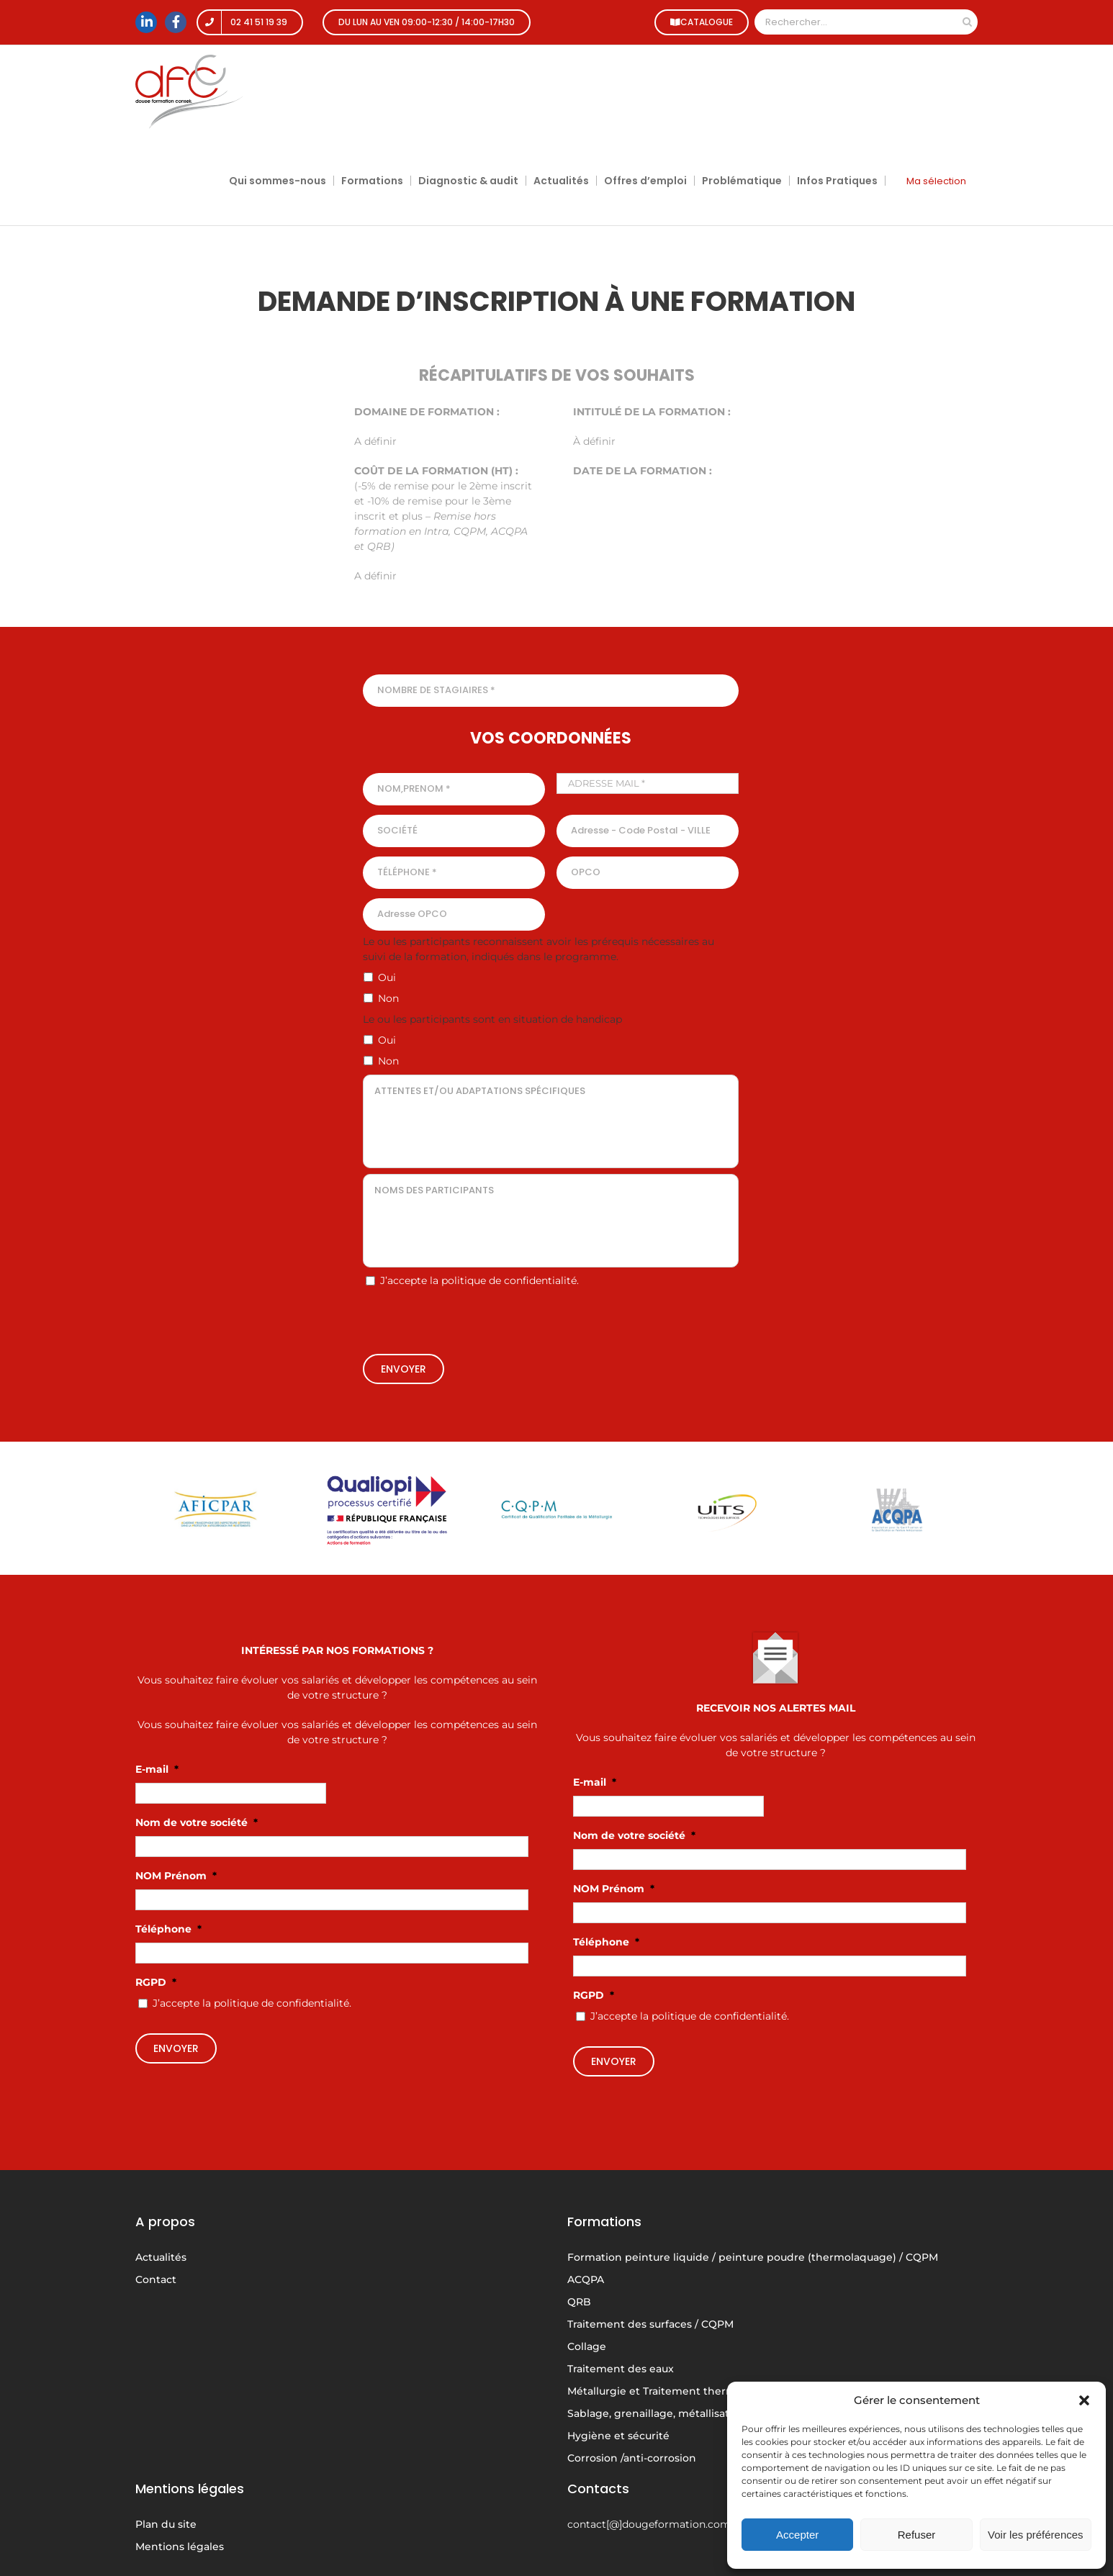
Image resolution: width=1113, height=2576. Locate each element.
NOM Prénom (176, 1875)
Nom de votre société (196, 1822)
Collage (586, 2346)
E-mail (157, 1769)
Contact (155, 2279)
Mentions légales (179, 2546)
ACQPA (585, 2279)
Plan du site (166, 2524)
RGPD (155, 1982)
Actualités (160, 2257)
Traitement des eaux (620, 2368)
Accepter (797, 2534)
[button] (1084, 2400)
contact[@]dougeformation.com (649, 2524)
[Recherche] (967, 22)
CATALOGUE (700, 22)
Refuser (917, 2534)
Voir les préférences (1035, 2534)
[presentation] (550, 1322)
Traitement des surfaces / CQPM (650, 2324)
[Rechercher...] (855, 22)
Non (388, 998)
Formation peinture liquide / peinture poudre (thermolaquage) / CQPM (752, 2257)
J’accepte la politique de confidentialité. (479, 1280)
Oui (387, 977)
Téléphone (168, 1928)
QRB (579, 2301)
